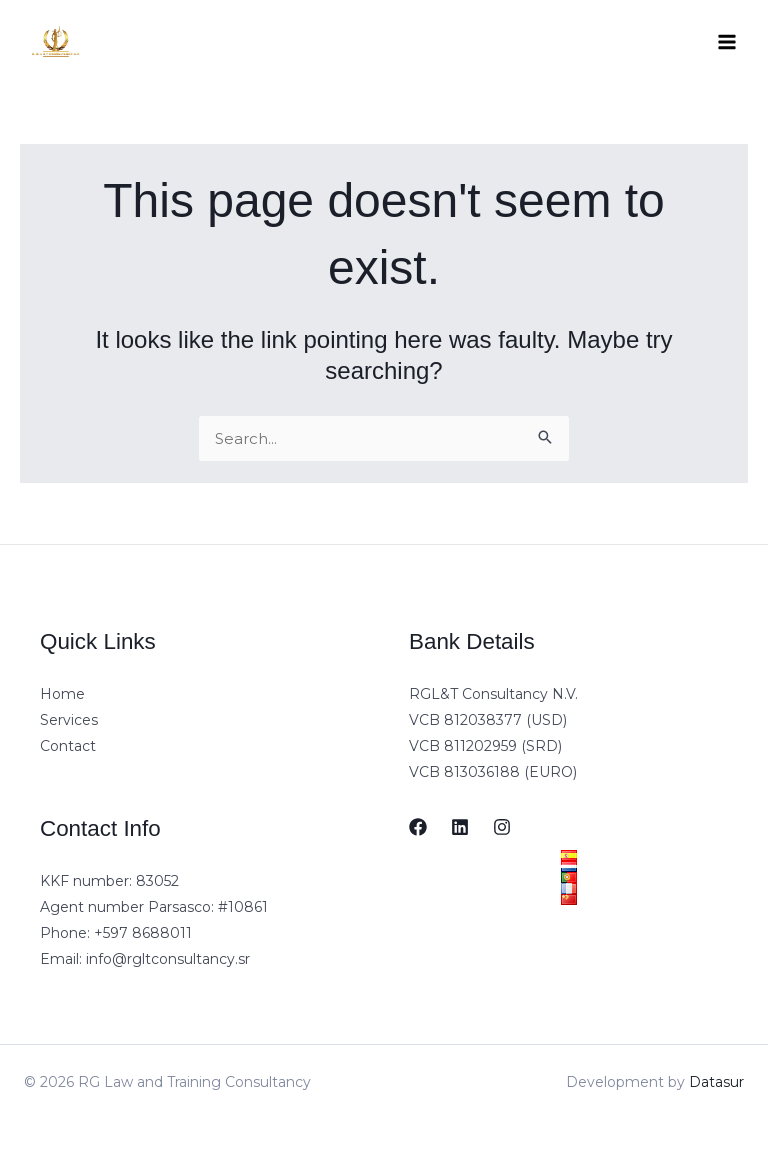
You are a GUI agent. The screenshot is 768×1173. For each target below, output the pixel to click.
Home (62, 694)
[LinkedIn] (460, 827)
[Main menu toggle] (727, 42)
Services (69, 720)
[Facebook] (418, 827)
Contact (68, 746)
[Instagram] (502, 827)
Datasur (716, 1082)
